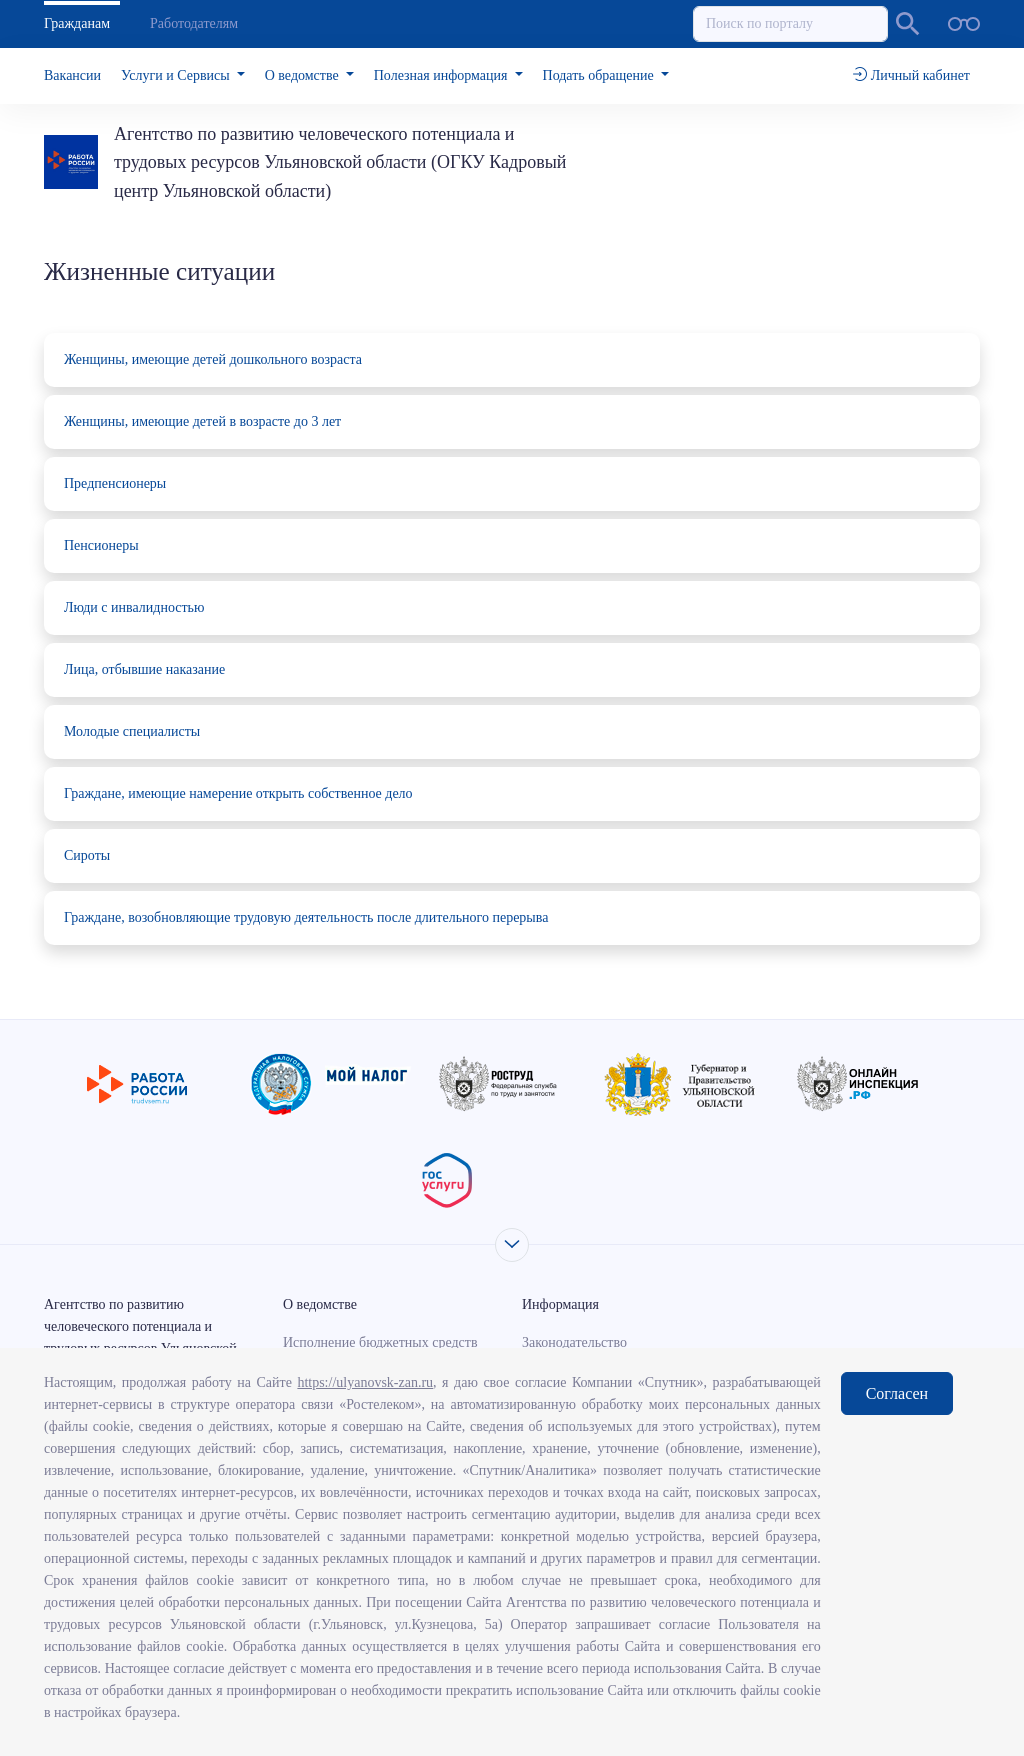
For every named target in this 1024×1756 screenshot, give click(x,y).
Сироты (87, 855)
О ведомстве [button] (303, 75)
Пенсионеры (101, 545)
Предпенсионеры (115, 483)
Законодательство (574, 1342)
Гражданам (77, 23)
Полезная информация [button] (442, 75)
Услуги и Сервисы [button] (177, 75)
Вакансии (72, 75)
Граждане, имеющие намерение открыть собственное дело (238, 793)
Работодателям (194, 23)
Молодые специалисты (132, 731)
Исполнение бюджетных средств (380, 1342)
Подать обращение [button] (600, 75)
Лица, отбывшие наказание (144, 669)
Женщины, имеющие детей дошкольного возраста (213, 359)
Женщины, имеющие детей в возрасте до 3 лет (202, 421)
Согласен (897, 1393)
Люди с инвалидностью (134, 607)
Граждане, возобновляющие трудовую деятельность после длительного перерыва (306, 917)
